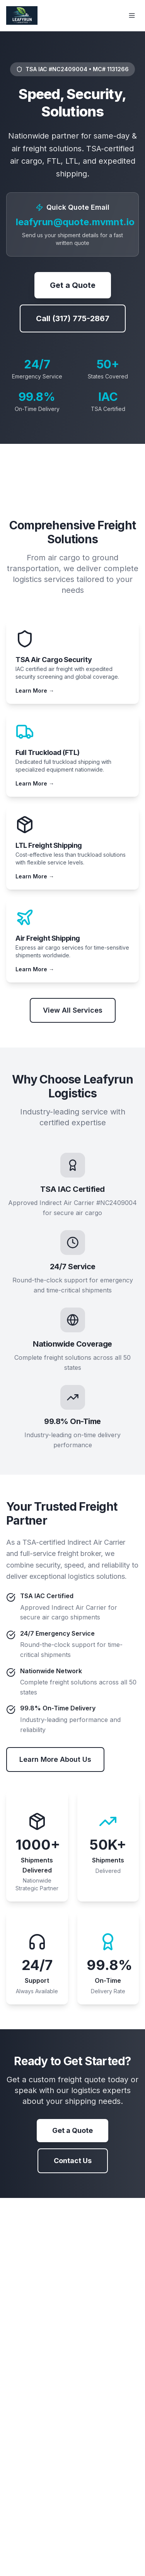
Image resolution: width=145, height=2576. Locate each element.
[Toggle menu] (132, 15)
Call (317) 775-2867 (72, 318)
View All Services (72, 1010)
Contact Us (73, 2161)
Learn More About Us (55, 1759)
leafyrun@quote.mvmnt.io (75, 222)
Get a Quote (73, 285)
